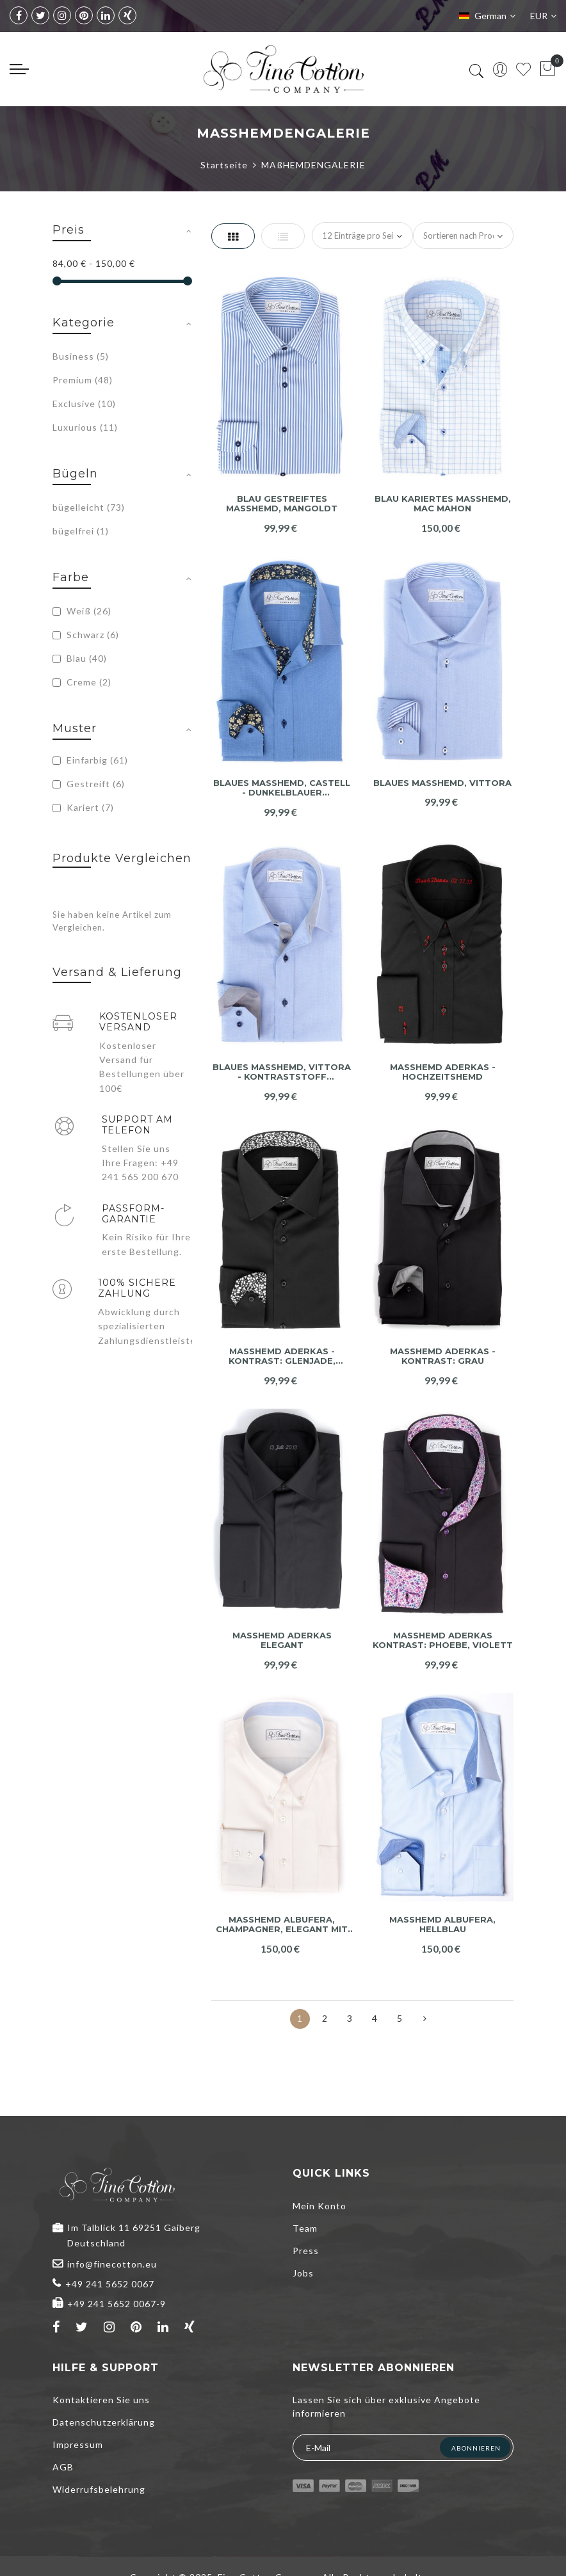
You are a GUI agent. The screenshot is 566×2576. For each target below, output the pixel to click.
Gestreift (89, 783)
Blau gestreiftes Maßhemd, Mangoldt (281, 504)
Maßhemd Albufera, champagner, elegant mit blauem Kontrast (282, 1925)
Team (305, 2228)
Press (306, 2250)
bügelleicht (89, 507)
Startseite (224, 164)
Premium (83, 379)
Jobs (303, 2273)
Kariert (83, 807)
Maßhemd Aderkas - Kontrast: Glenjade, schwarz (282, 1356)
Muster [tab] (75, 728)
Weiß (82, 610)
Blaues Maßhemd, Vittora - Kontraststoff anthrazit (282, 1072)
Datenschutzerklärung (104, 2422)
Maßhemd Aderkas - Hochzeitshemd (443, 1072)
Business (81, 356)
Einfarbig (90, 760)
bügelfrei (81, 530)
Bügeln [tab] (75, 474)
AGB (63, 2466)
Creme (82, 681)
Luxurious (85, 427)
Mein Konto (319, 2205)
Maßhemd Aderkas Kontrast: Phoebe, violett (443, 1641)
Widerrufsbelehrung (99, 2489)
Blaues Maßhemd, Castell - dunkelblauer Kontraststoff (281, 788)
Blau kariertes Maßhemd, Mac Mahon (443, 504)
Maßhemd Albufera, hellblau (442, 1925)
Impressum (78, 2444)
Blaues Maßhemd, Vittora (442, 783)
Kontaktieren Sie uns (101, 2399)
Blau (80, 658)
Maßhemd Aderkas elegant (282, 1641)
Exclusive (84, 403)
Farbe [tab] (71, 577)
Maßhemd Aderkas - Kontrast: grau (443, 1356)
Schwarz (86, 634)
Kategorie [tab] (84, 323)
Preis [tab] (69, 230)
